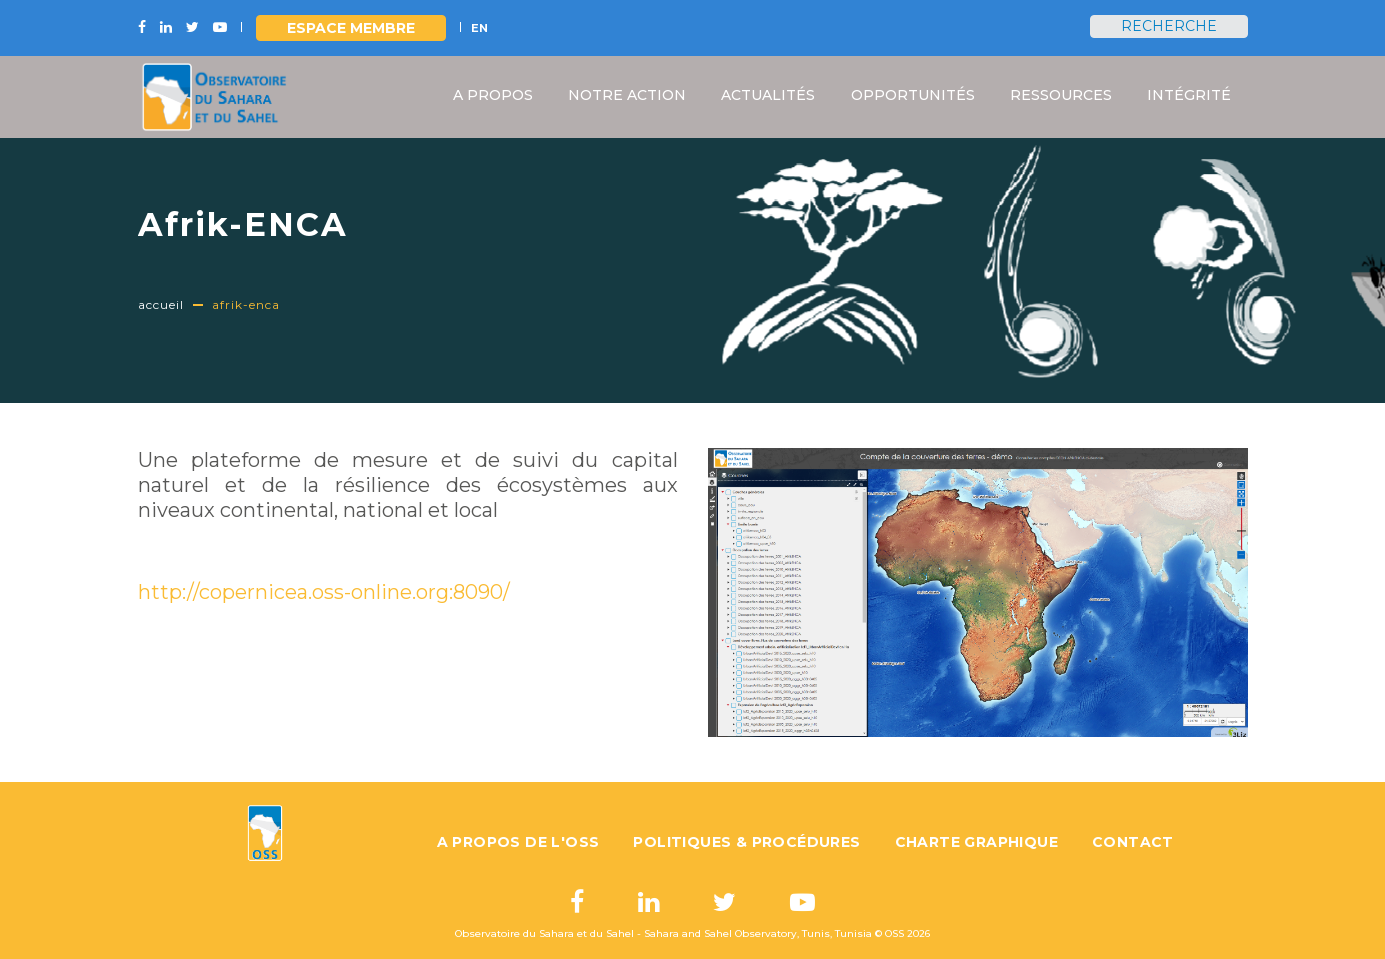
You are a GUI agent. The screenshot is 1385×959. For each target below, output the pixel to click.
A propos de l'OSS (518, 842)
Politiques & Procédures (746, 842)
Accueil (161, 304)
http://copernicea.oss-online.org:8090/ (324, 592)
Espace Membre (351, 28)
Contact (1133, 842)
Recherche (1169, 26)
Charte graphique (976, 842)
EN (479, 28)
